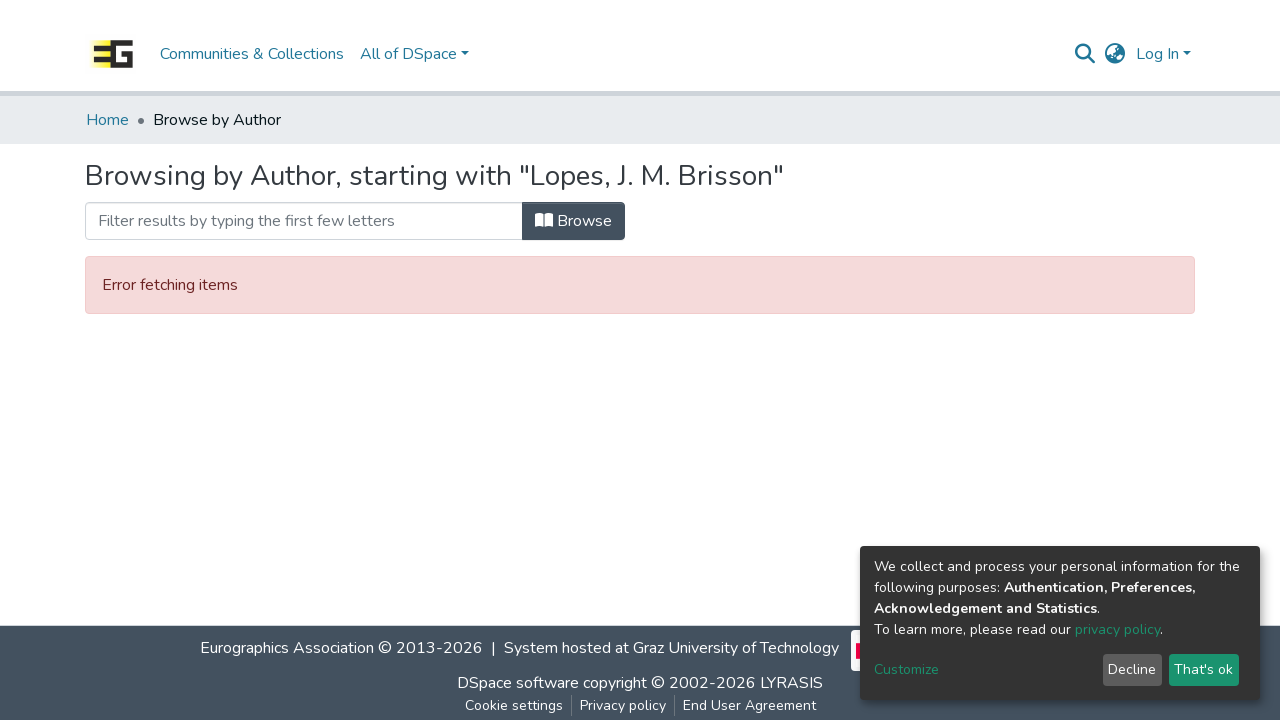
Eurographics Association (287, 648)
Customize (906, 669)
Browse (573, 221)
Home (107, 120)
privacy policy (1117, 629)
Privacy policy (623, 705)
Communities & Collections (252, 54)
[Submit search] (1085, 54)
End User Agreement (749, 705)
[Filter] (304, 221)
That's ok (1203, 669)
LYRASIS (791, 683)
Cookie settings (514, 705)
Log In (1157, 54)
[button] (1115, 54)
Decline (1132, 669)
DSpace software (518, 683)
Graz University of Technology (736, 648)
